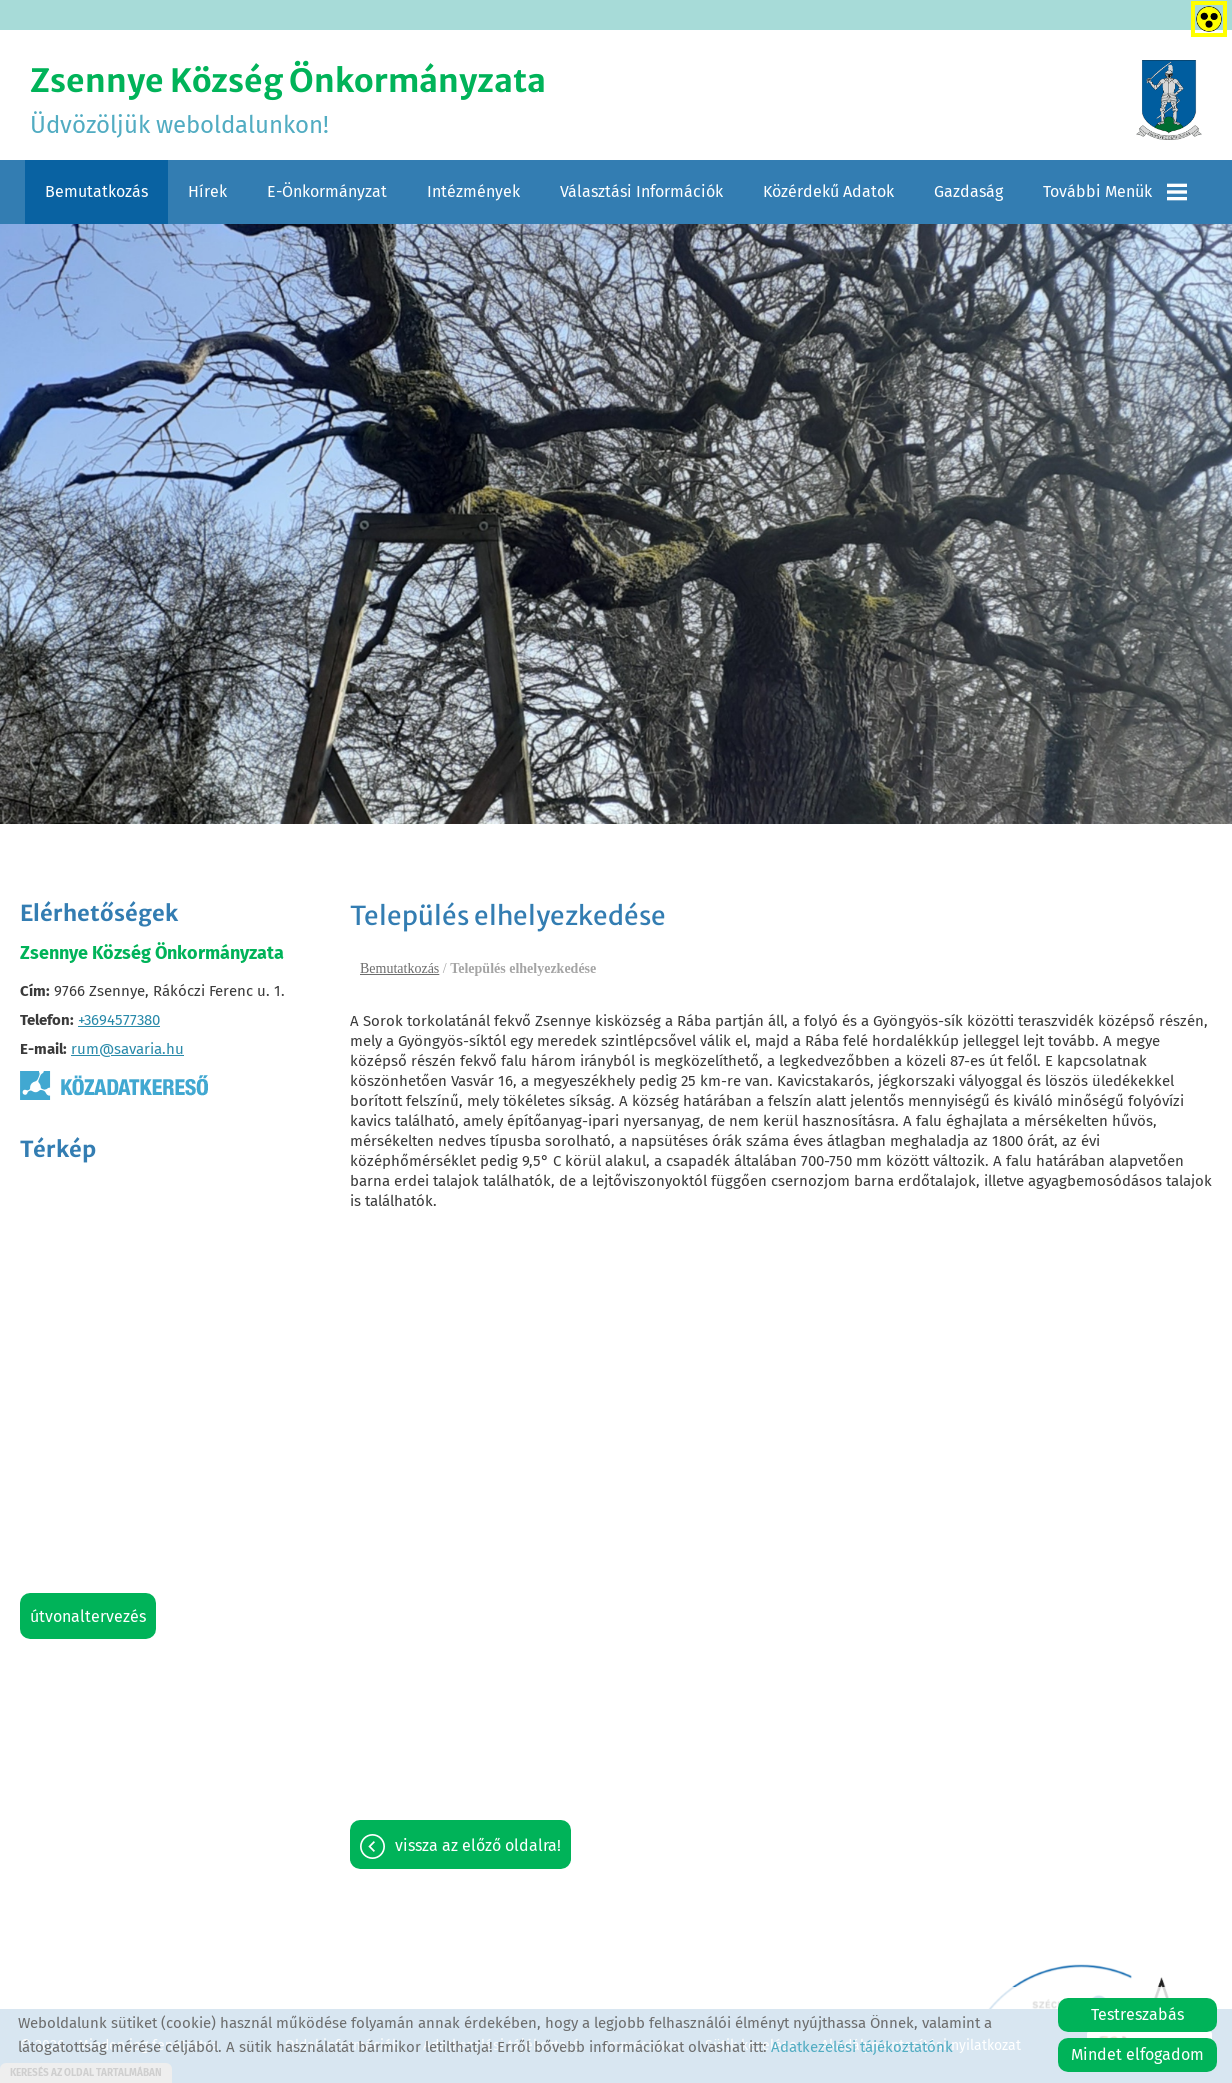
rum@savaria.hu (127, 1049)
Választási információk (641, 191)
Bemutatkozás (96, 191)
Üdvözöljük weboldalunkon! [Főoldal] (288, 100)
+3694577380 (119, 1020)
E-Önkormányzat (327, 191)
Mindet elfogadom (1137, 2054)
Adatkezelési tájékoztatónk (862, 2047)
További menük (1115, 192)
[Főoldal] (1169, 100)
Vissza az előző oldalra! (478, 1845)
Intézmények (473, 191)
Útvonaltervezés (88, 1616)
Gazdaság (968, 191)
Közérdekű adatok (828, 191)
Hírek (207, 191)
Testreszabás (1137, 2014)
